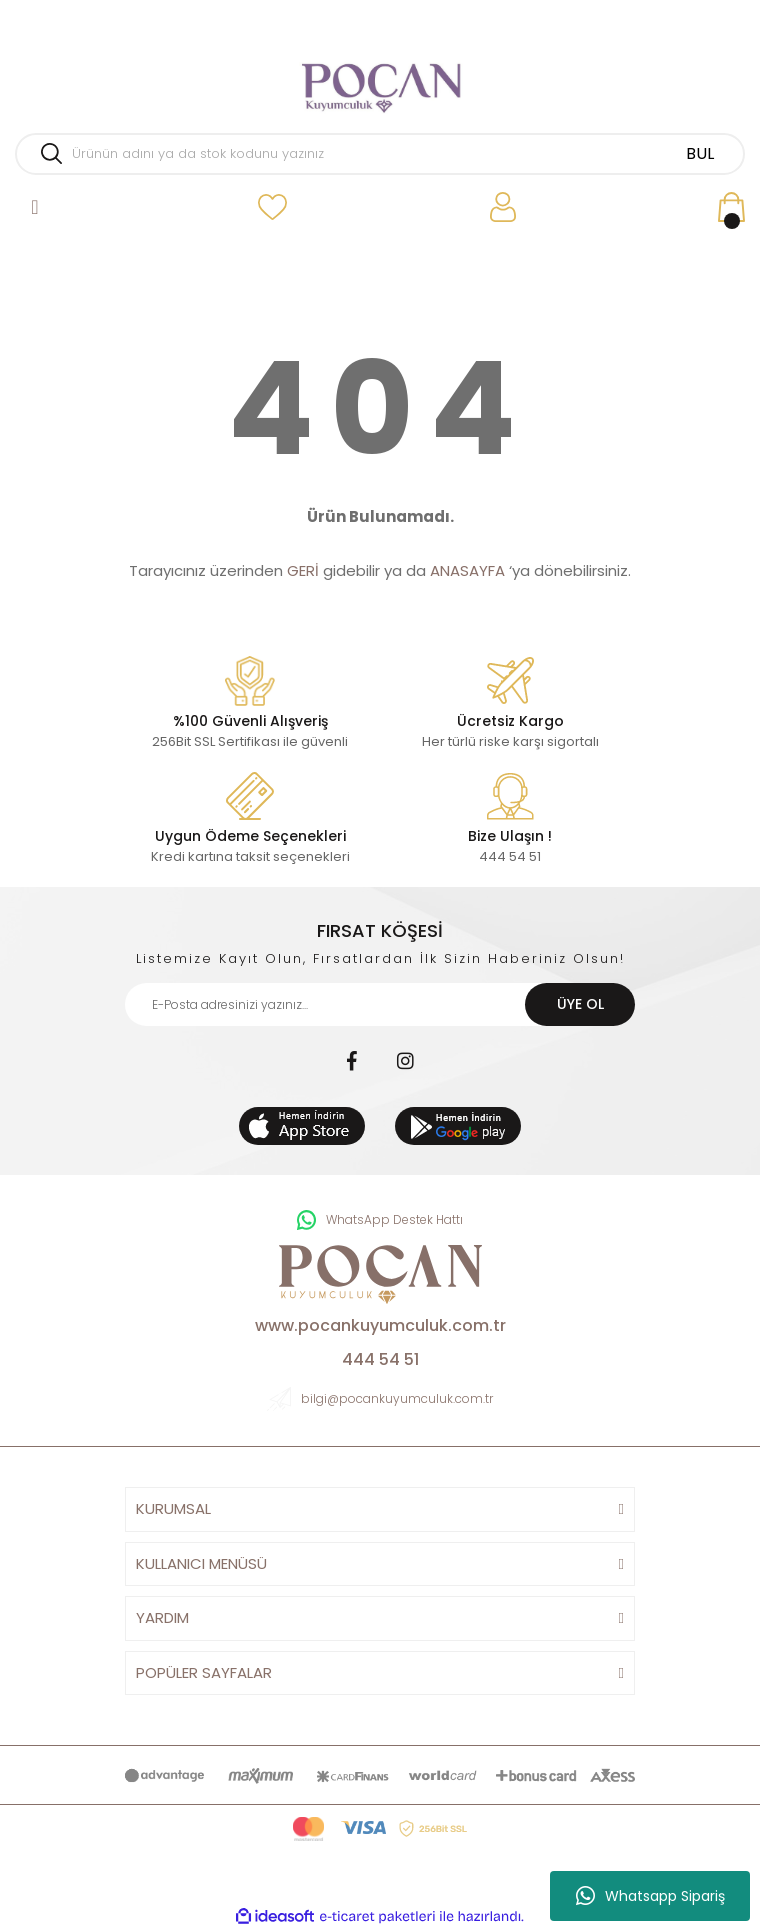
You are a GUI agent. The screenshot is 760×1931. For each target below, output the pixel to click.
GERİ (303, 570)
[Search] (380, 154)
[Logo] (380, 80)
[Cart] (731, 207)
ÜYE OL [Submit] (580, 1004)
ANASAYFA (467, 570)
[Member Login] (502, 207)
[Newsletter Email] (380, 1004)
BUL (700, 153)
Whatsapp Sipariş (650, 1896)
